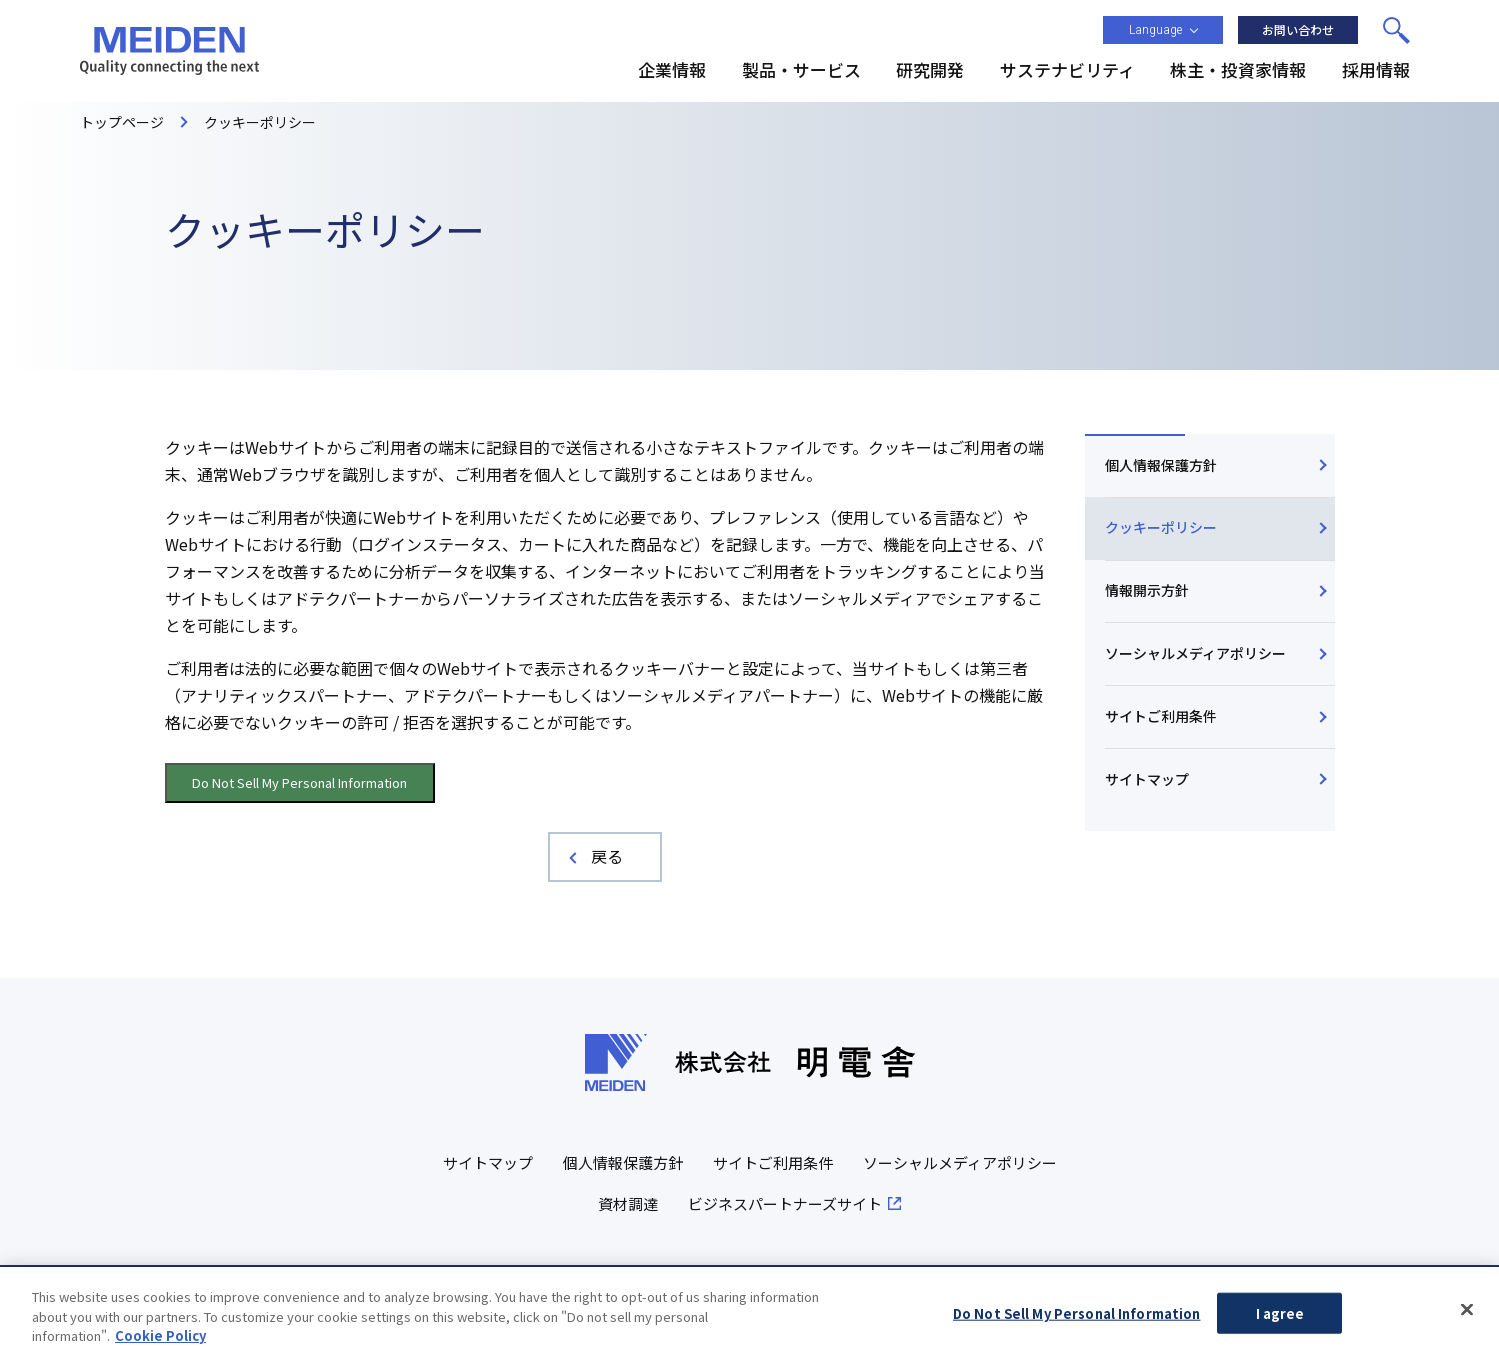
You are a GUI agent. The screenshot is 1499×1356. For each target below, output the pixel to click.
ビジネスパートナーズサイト (785, 1203)
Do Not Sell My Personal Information (299, 782)
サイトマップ (1147, 779)
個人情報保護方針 (1161, 465)
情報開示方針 (1147, 590)
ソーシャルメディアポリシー (1195, 653)
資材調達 (628, 1203)
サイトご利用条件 (1161, 716)
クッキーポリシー (1161, 527)
